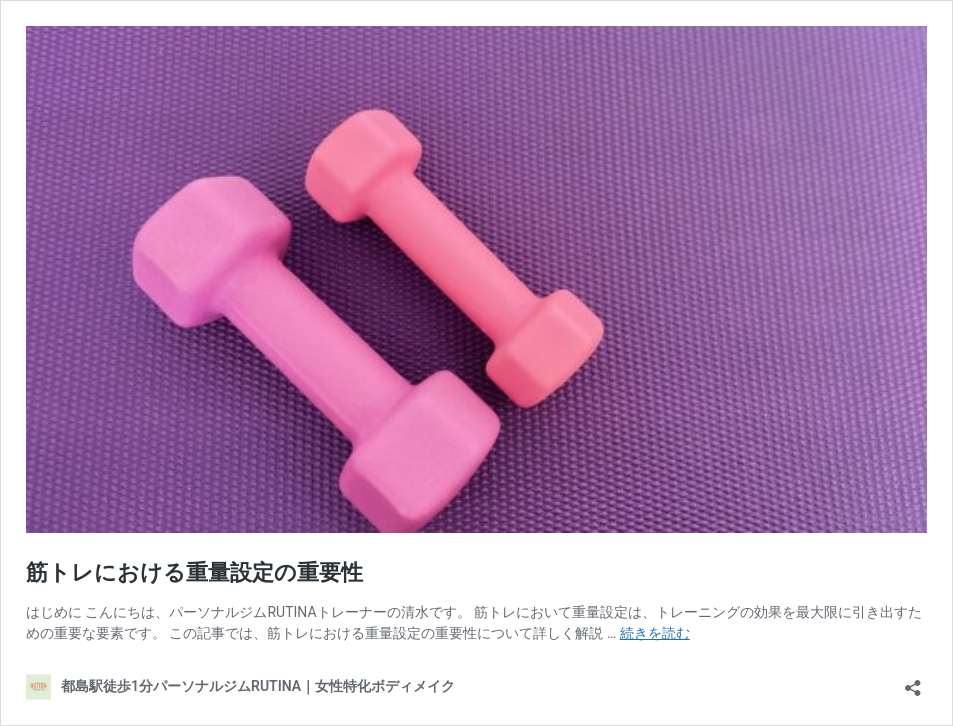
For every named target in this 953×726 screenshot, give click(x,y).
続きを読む (655, 633)
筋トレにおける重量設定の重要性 (194, 572)
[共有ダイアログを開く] (913, 681)
